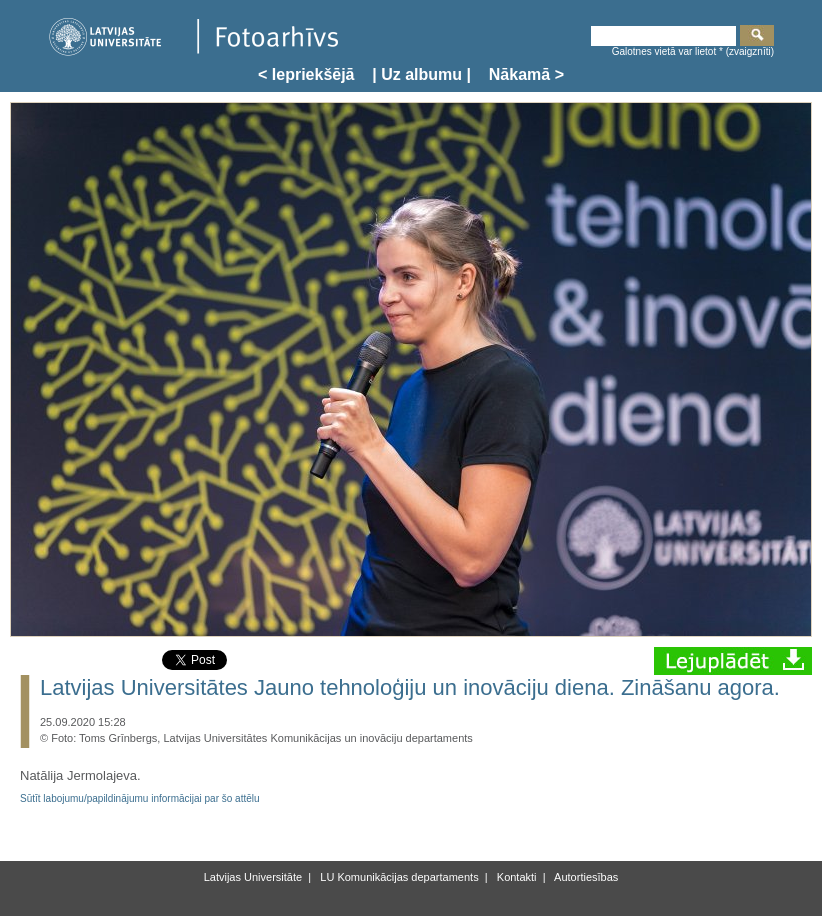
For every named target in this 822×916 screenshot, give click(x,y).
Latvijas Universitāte (253, 877)
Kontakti (515, 877)
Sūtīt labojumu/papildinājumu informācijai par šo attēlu (140, 798)
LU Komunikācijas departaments (397, 877)
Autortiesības (585, 877)
